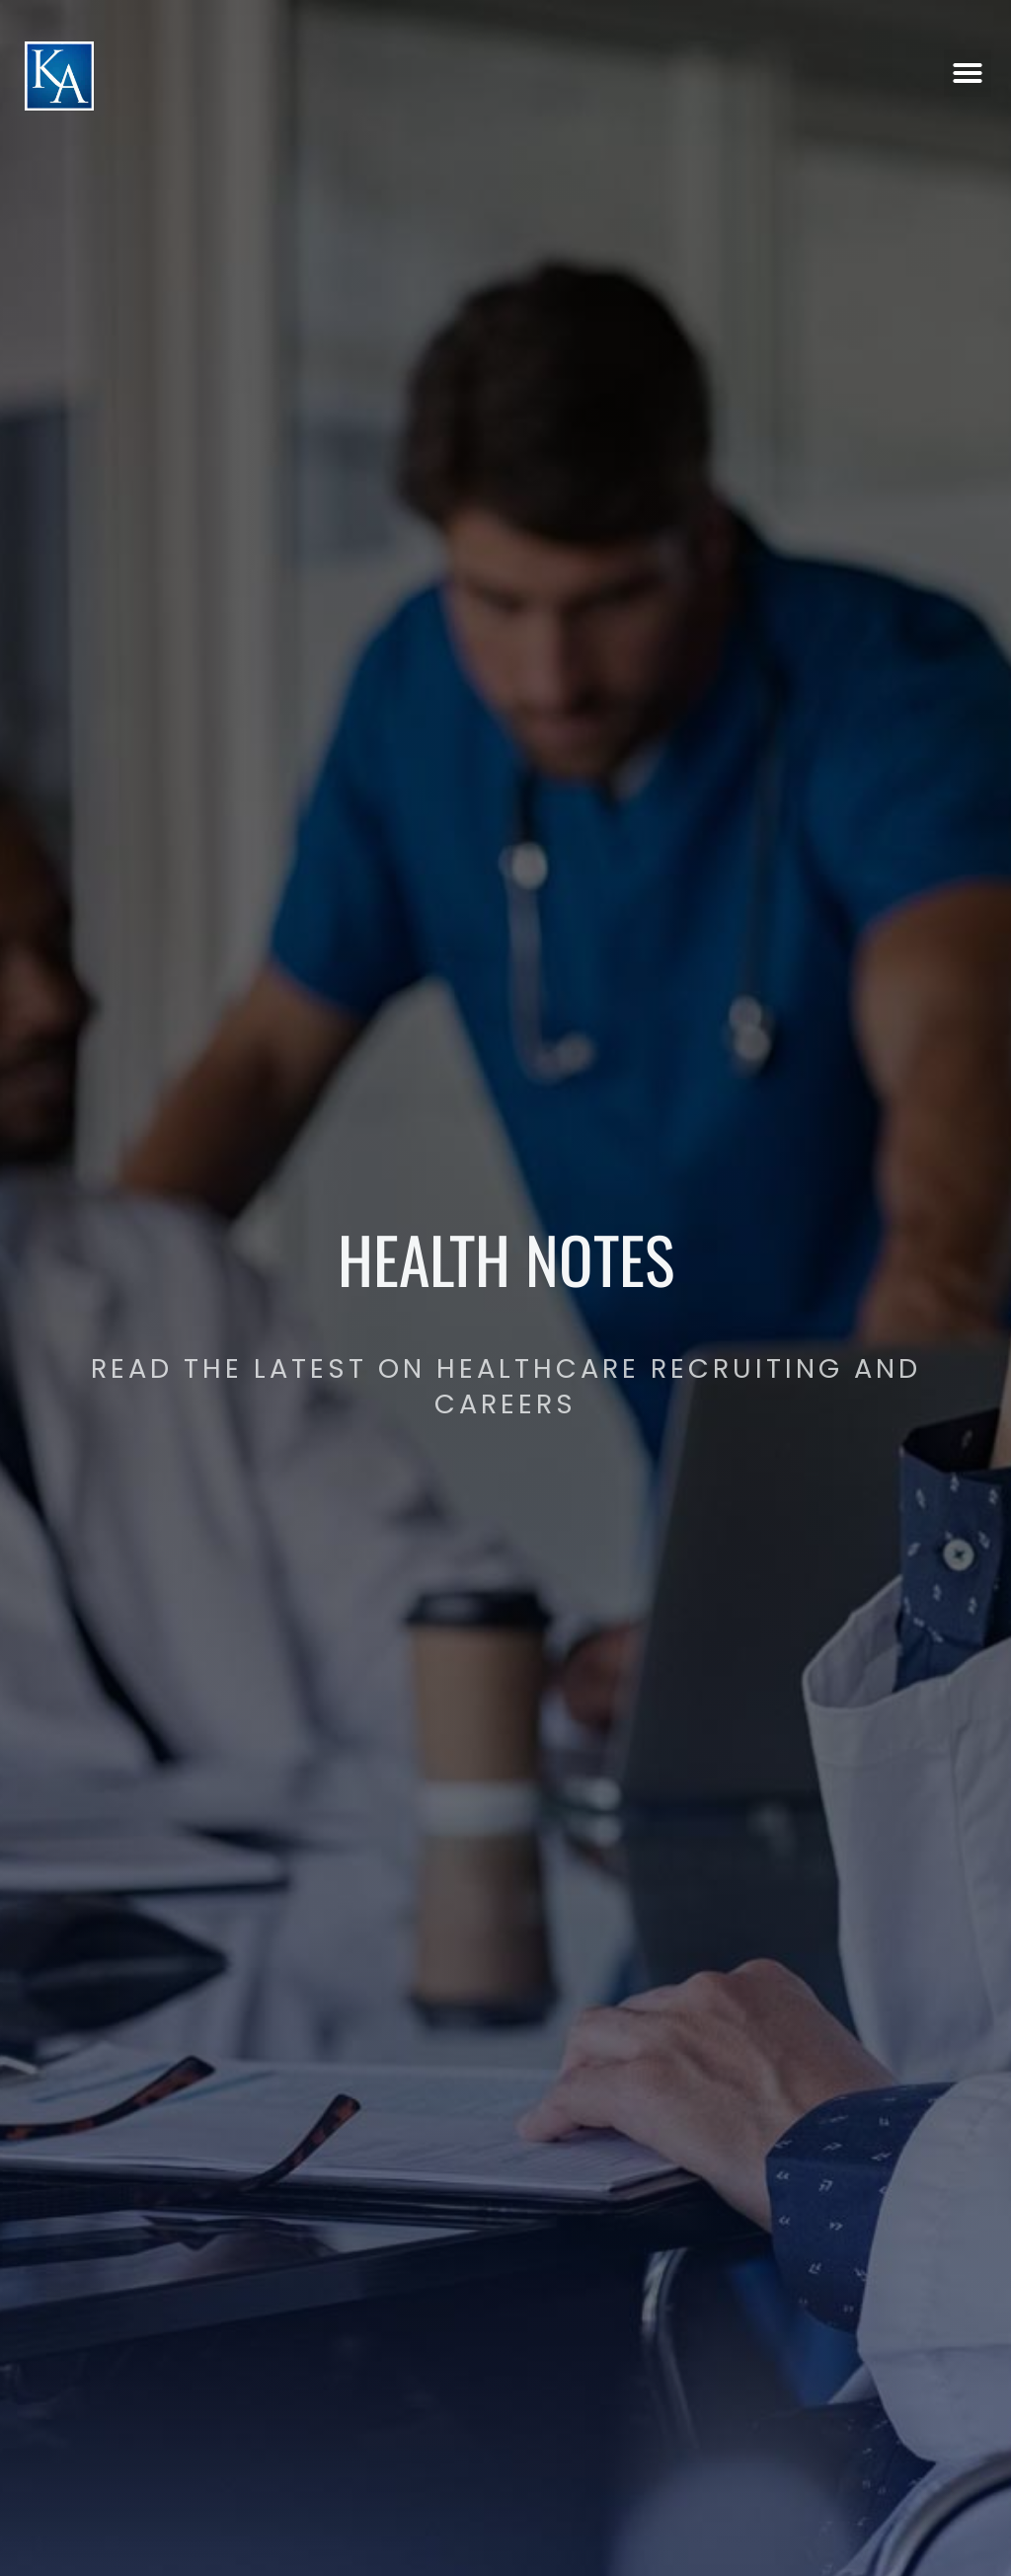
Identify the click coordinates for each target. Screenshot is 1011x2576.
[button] (967, 62)
